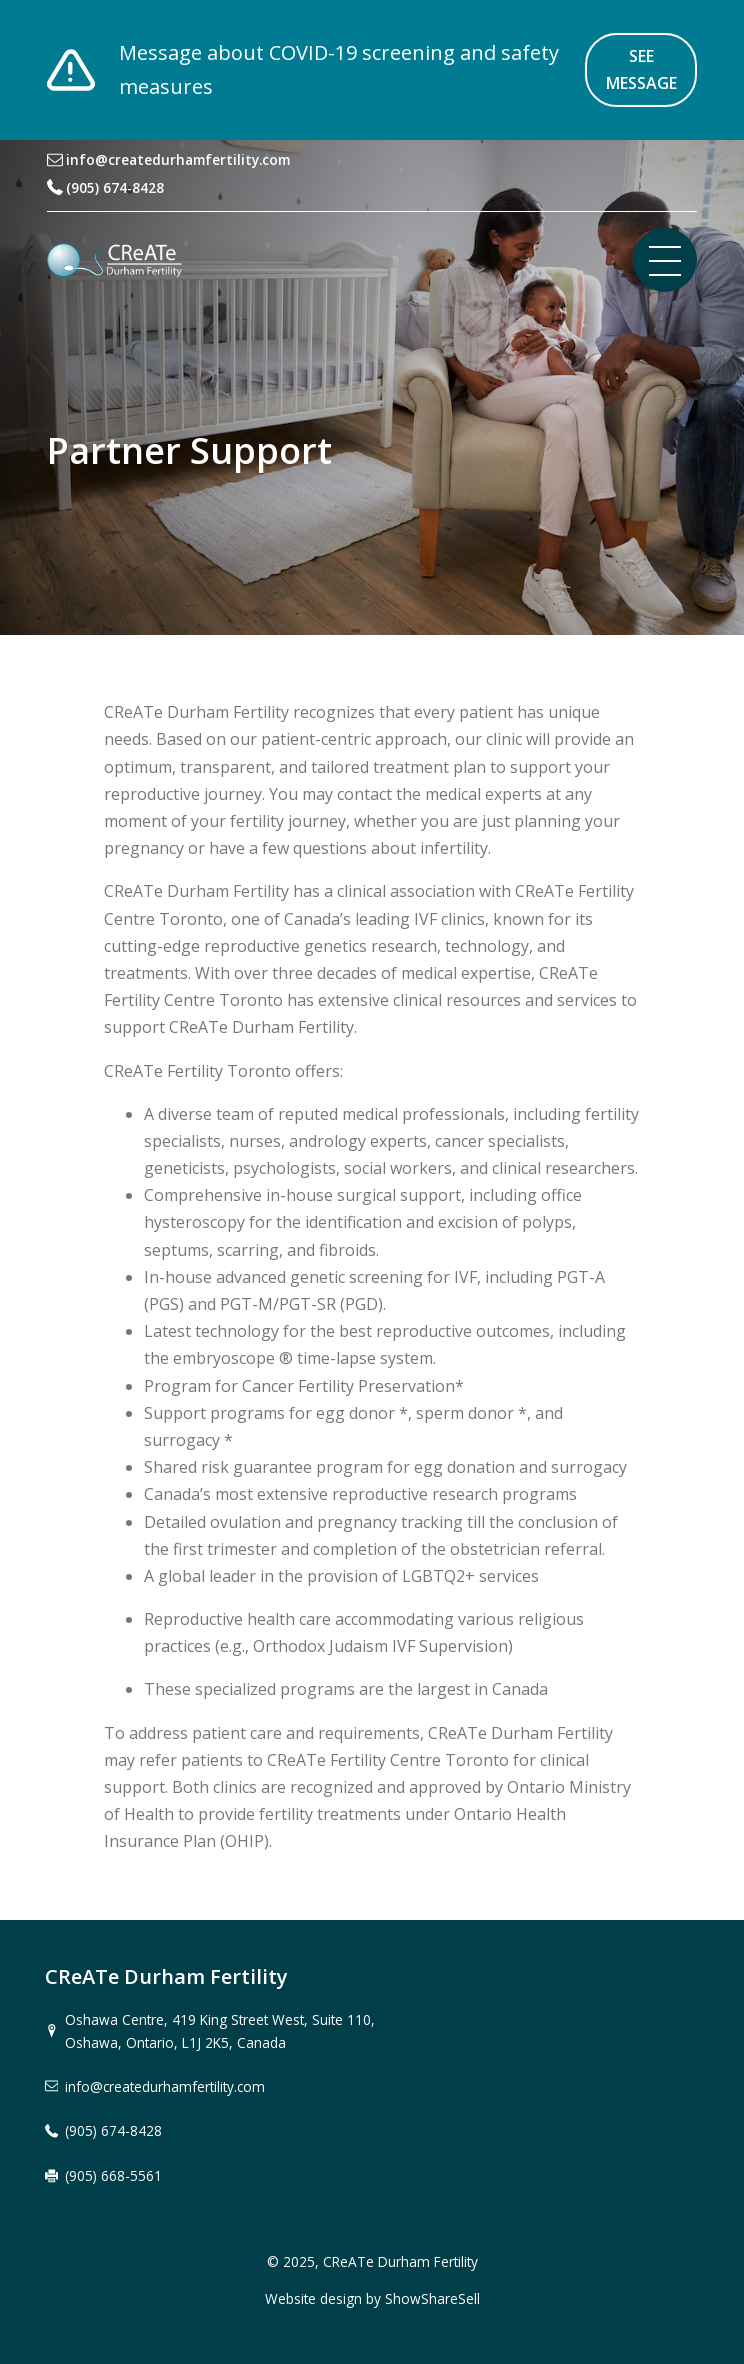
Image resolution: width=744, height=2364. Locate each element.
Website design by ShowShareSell (372, 2298)
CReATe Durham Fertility (400, 2261)
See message (641, 69)
